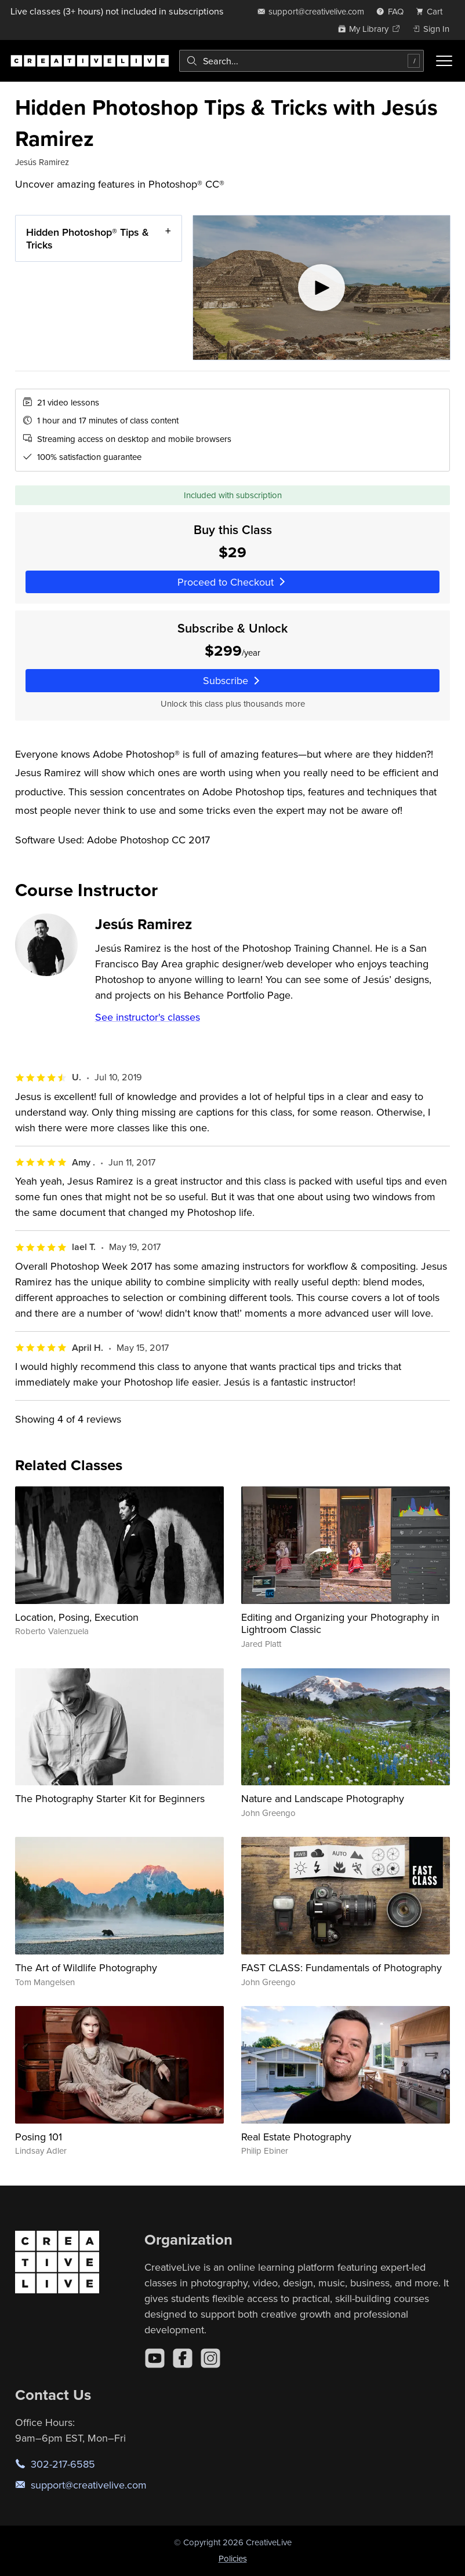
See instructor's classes (147, 1017)
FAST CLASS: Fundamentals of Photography (341, 1967)
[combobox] (301, 60)
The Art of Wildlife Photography (86, 1967)
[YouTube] (154, 2358)
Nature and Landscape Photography (322, 1798)
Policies (233, 2558)
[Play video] (321, 287)
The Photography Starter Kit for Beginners (110, 1798)
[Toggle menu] (444, 60)
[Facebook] (182, 2358)
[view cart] (432, 11)
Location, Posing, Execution (77, 1617)
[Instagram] (210, 2358)
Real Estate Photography (296, 2136)
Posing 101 (38, 2136)
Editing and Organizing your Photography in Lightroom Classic (340, 1623)
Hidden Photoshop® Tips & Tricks (87, 238)
